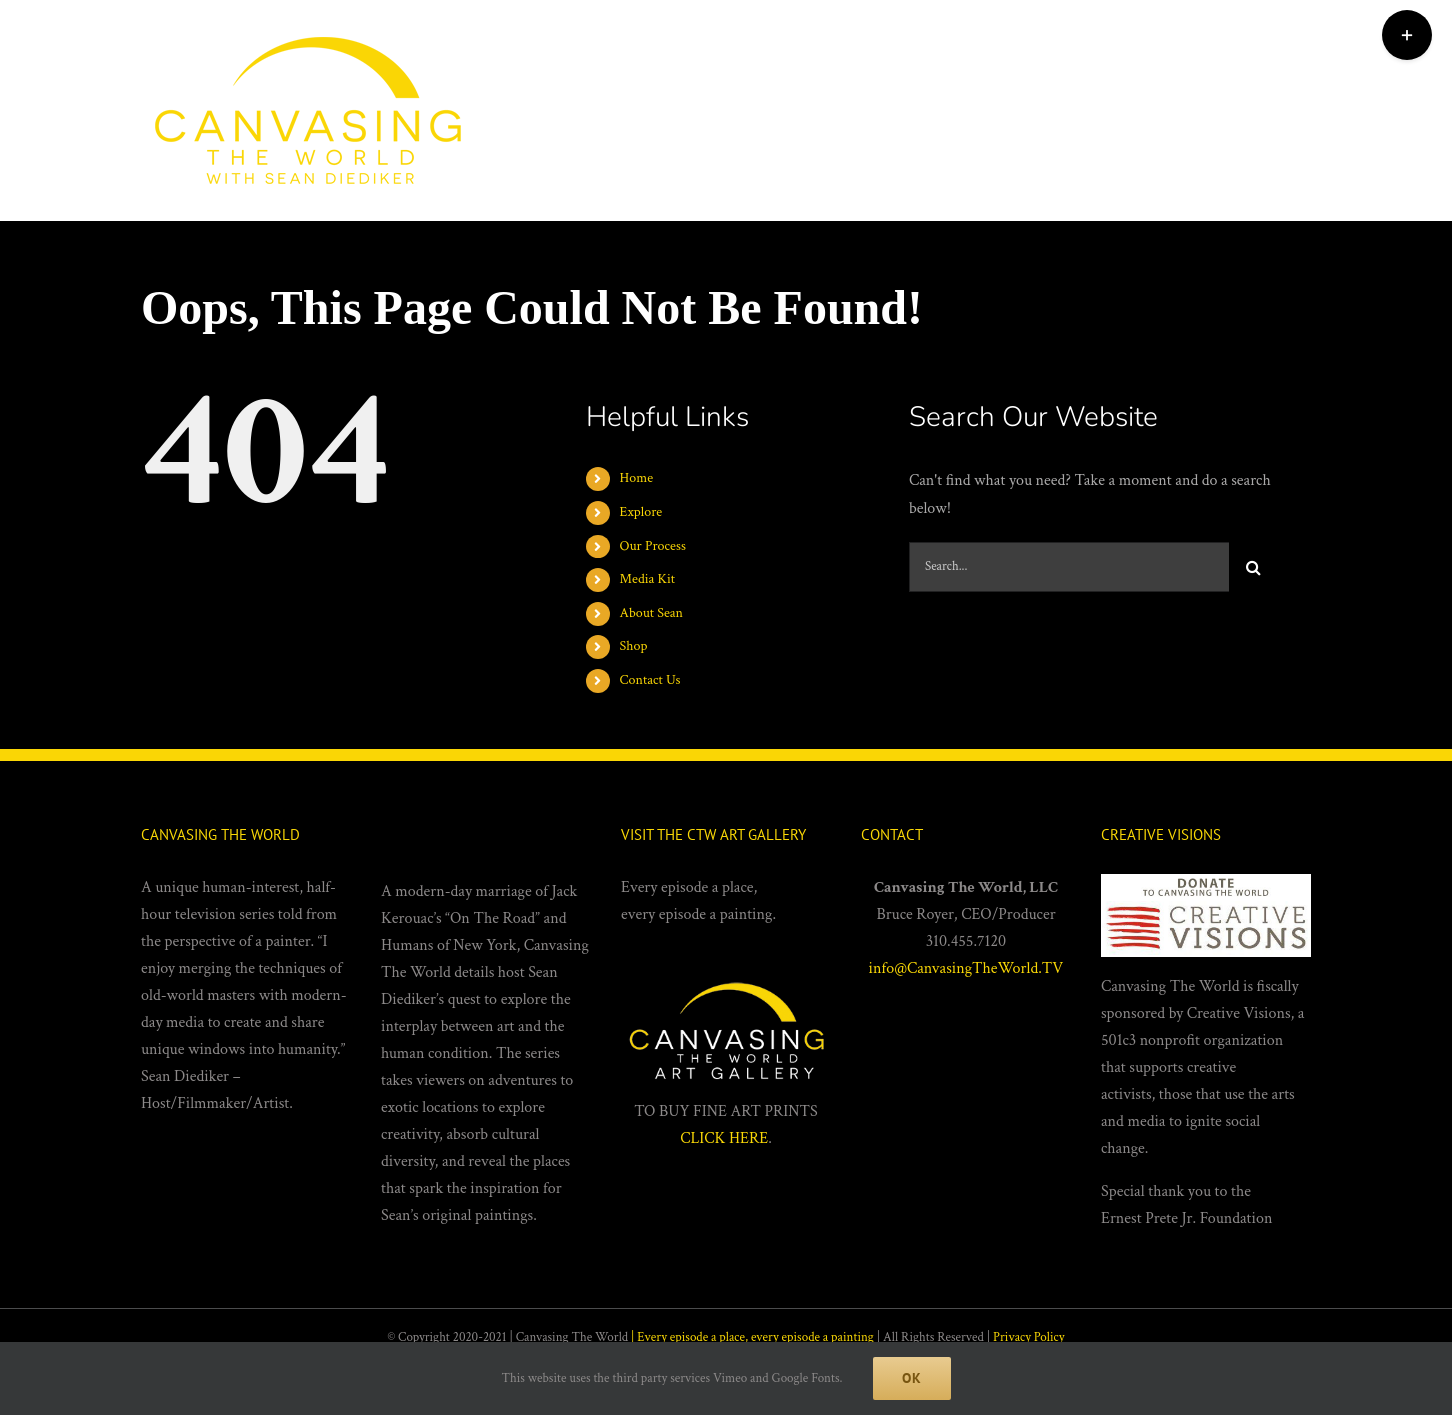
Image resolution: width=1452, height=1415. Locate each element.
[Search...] (1069, 567)
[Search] (1254, 567)
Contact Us (650, 680)
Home (636, 478)
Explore (641, 512)
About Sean (651, 613)
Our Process (653, 546)
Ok (912, 1378)
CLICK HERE (724, 1138)
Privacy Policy (1028, 1337)
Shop (634, 646)
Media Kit (648, 579)
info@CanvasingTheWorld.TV (966, 968)
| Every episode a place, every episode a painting (752, 1337)
